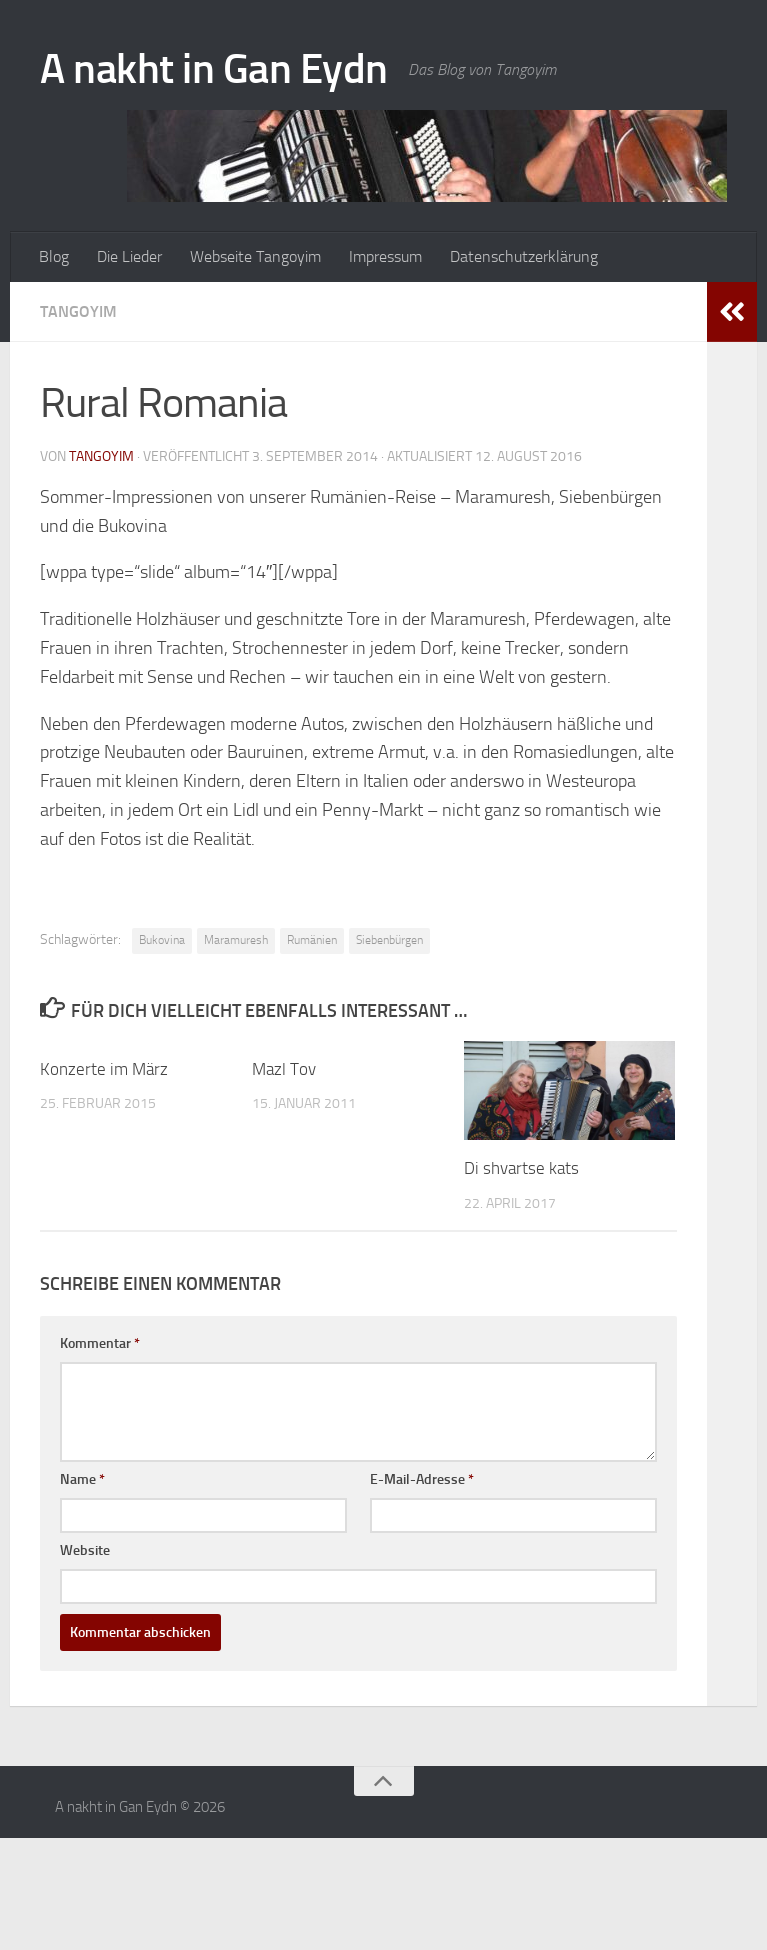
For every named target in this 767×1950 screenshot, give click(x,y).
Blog (54, 256)
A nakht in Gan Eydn (214, 69)
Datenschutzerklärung (524, 256)
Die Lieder (129, 256)
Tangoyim (78, 311)
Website (85, 1550)
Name (82, 1479)
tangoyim (101, 456)
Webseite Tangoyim (255, 256)
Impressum (385, 256)
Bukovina (162, 940)
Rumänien (312, 940)
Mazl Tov (284, 1069)
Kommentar (100, 1343)
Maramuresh (236, 940)
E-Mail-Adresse (422, 1479)
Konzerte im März (104, 1069)
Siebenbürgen (389, 940)
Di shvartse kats (521, 1168)
